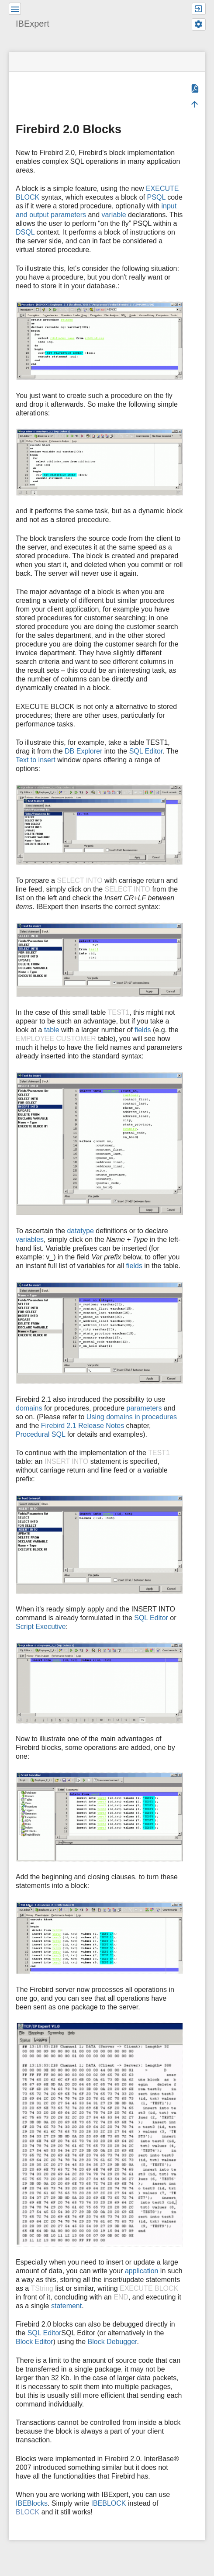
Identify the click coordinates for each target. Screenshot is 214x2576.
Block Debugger (112, 2341)
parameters (144, 1408)
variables (30, 1239)
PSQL (156, 197)
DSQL (25, 232)
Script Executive (41, 1626)
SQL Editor (146, 751)
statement (66, 2306)
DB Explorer (83, 751)
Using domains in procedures (131, 1417)
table (51, 1030)
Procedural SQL (40, 1434)
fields (143, 1030)
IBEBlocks (32, 2503)
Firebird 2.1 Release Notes (82, 1425)
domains (29, 1408)
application (142, 2271)
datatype (80, 1230)
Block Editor (34, 2341)
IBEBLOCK (108, 2503)
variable (114, 214)
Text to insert (35, 760)
